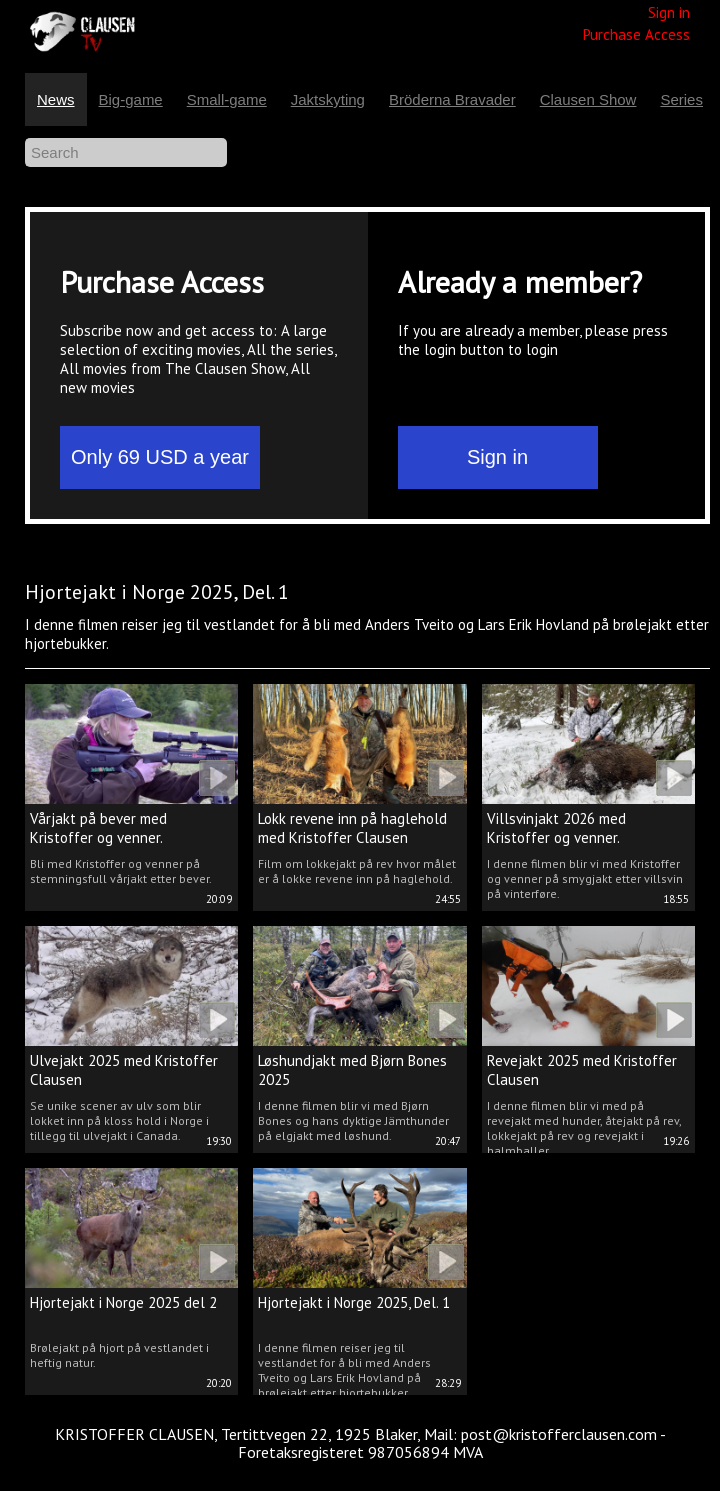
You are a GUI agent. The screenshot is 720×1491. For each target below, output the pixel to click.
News (56, 99)
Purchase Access (636, 34)
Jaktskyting (328, 99)
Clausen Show (588, 99)
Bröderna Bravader (452, 99)
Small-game (227, 99)
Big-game (131, 99)
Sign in (669, 12)
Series (681, 99)
